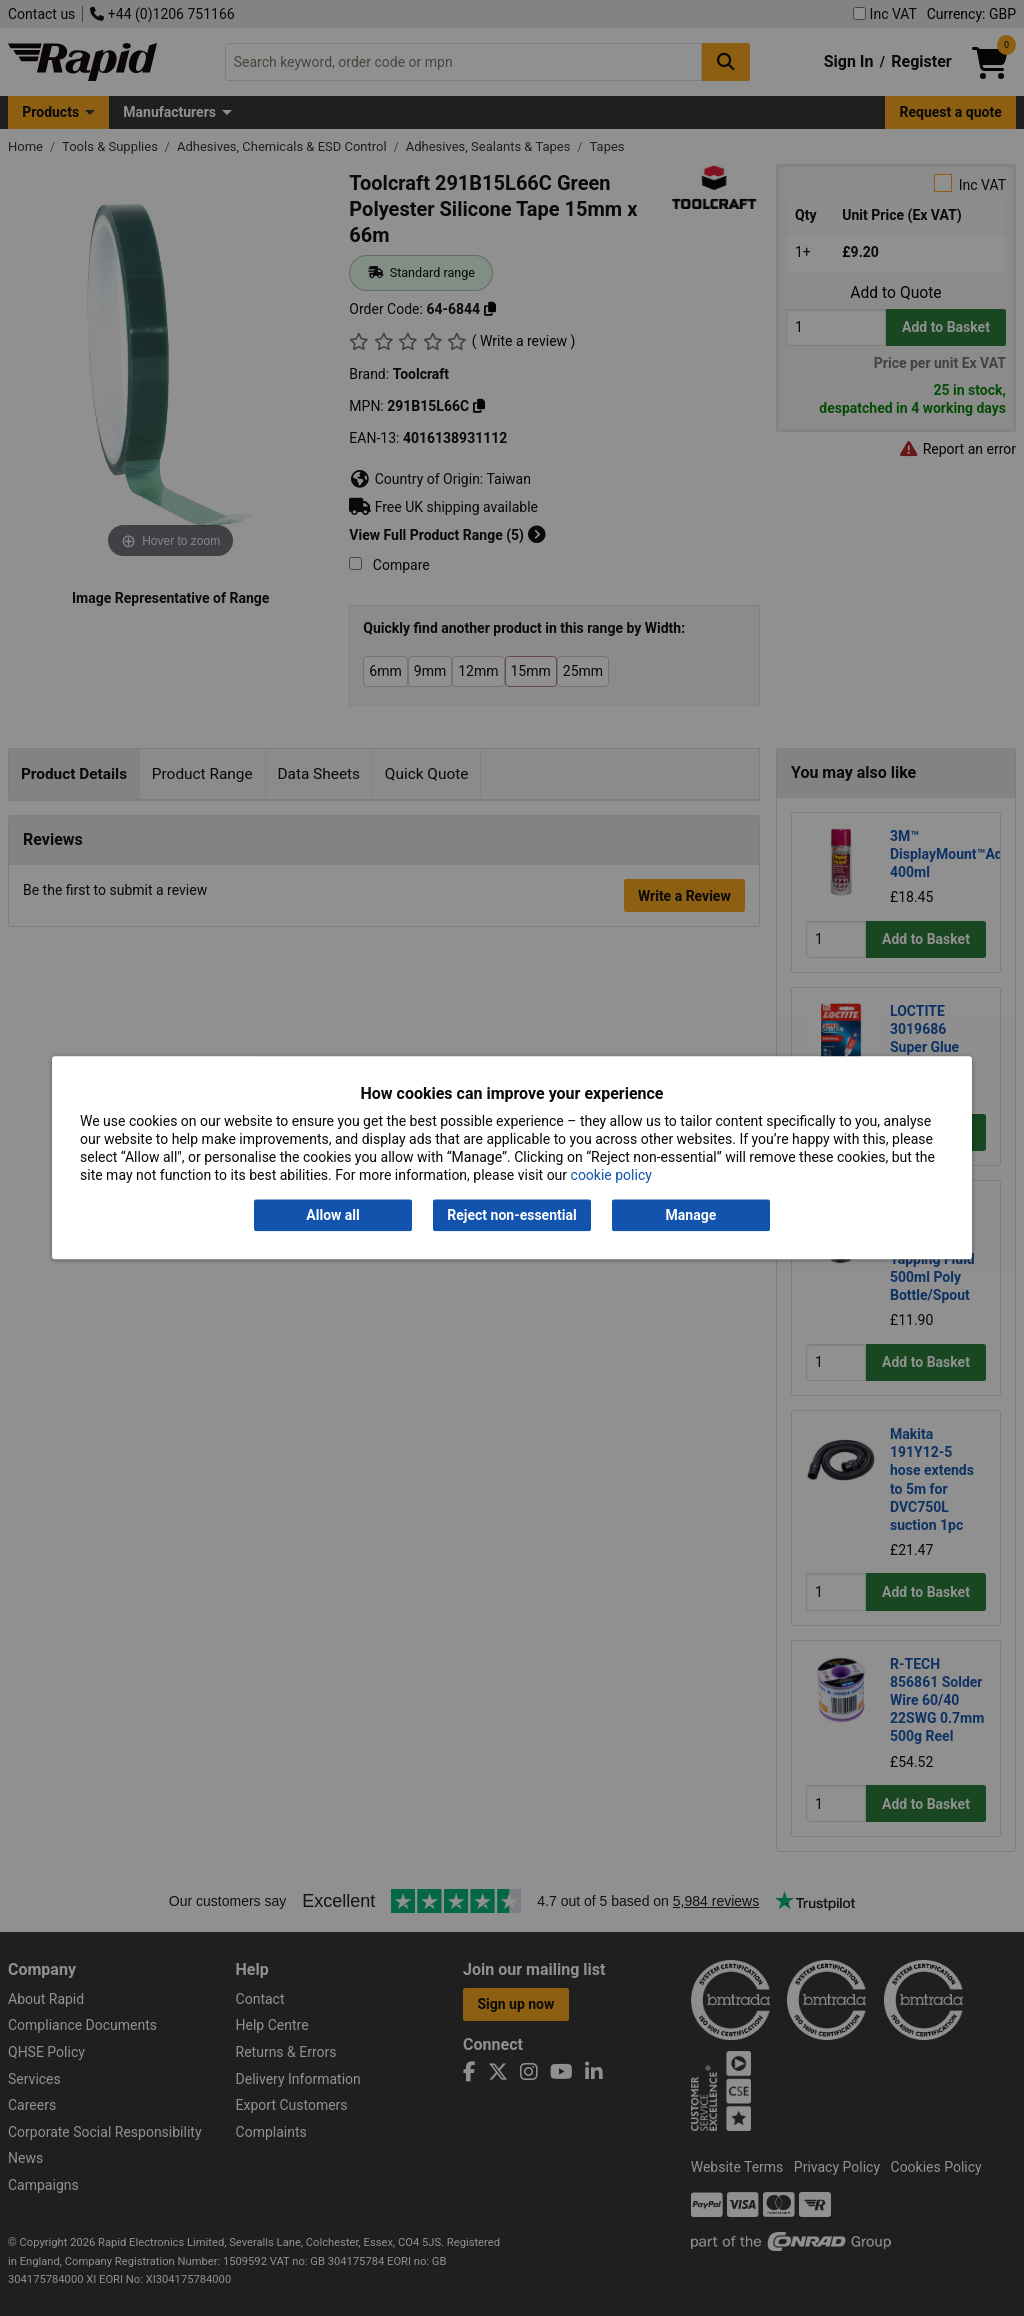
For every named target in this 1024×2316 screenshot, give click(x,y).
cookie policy (611, 1176)
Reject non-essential (511, 1215)
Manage (691, 1215)
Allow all (332, 1215)
